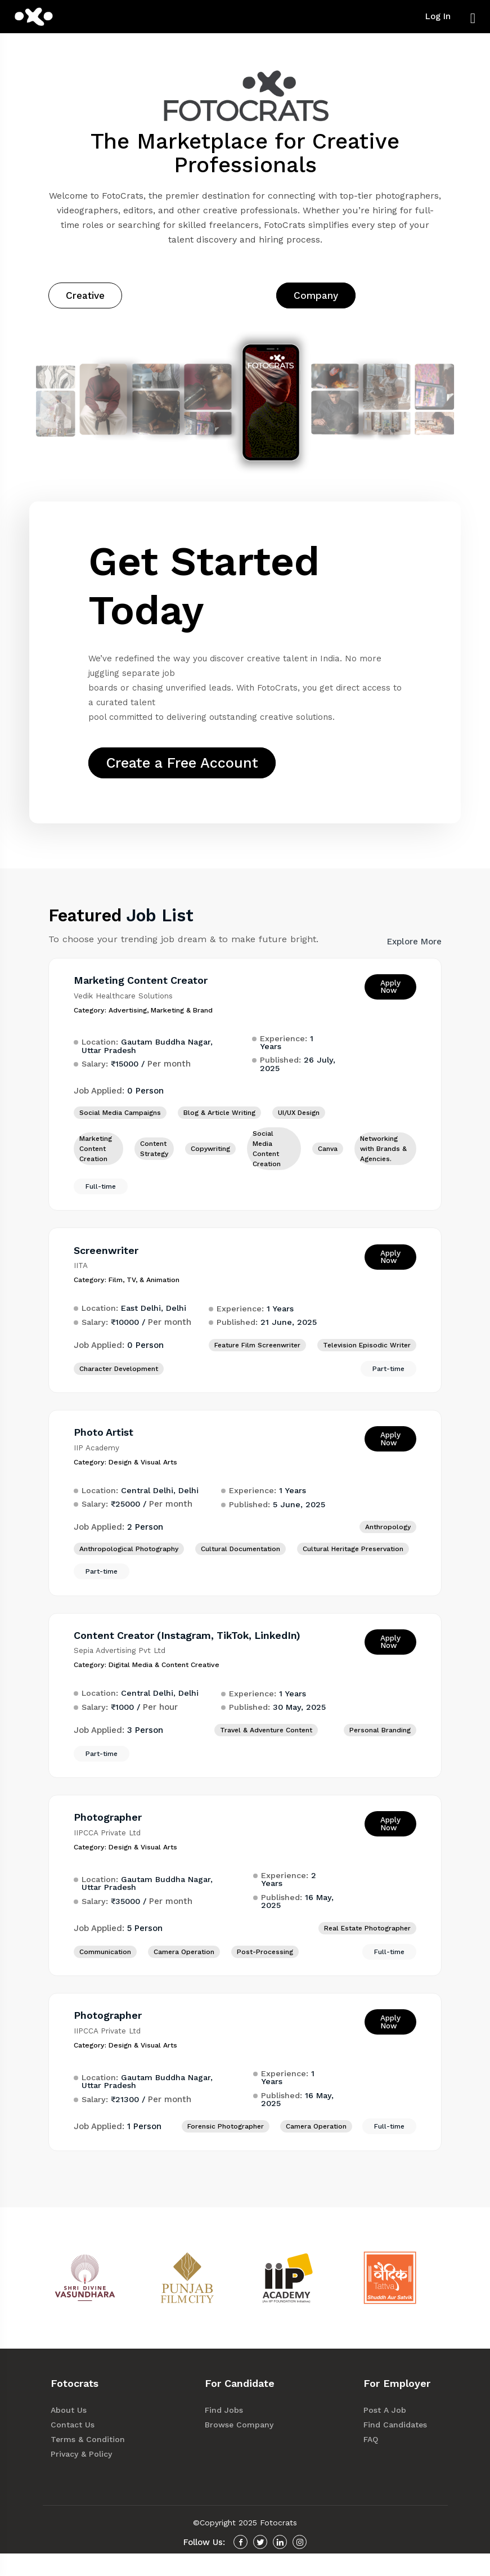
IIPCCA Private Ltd (111, 1852)
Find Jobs (231, 2433)
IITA (84, 1279)
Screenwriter (109, 1264)
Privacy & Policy (89, 2477)
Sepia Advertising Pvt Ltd (123, 1668)
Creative (85, 295)
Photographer (111, 1837)
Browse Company (245, 2447)
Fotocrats (278, 2545)
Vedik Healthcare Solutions (126, 1007)
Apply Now (387, 999)
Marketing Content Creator (145, 992)
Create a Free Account (191, 767)
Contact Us (80, 2447)
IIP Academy (100, 1463)
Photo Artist (107, 1448)
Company (316, 295)
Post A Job (392, 2433)
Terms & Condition (94, 2462)
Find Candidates (401, 2447)
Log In (438, 16)
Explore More (414, 953)
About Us (76, 2433)
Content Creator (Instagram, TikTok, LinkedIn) (192, 1653)
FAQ (378, 2462)
